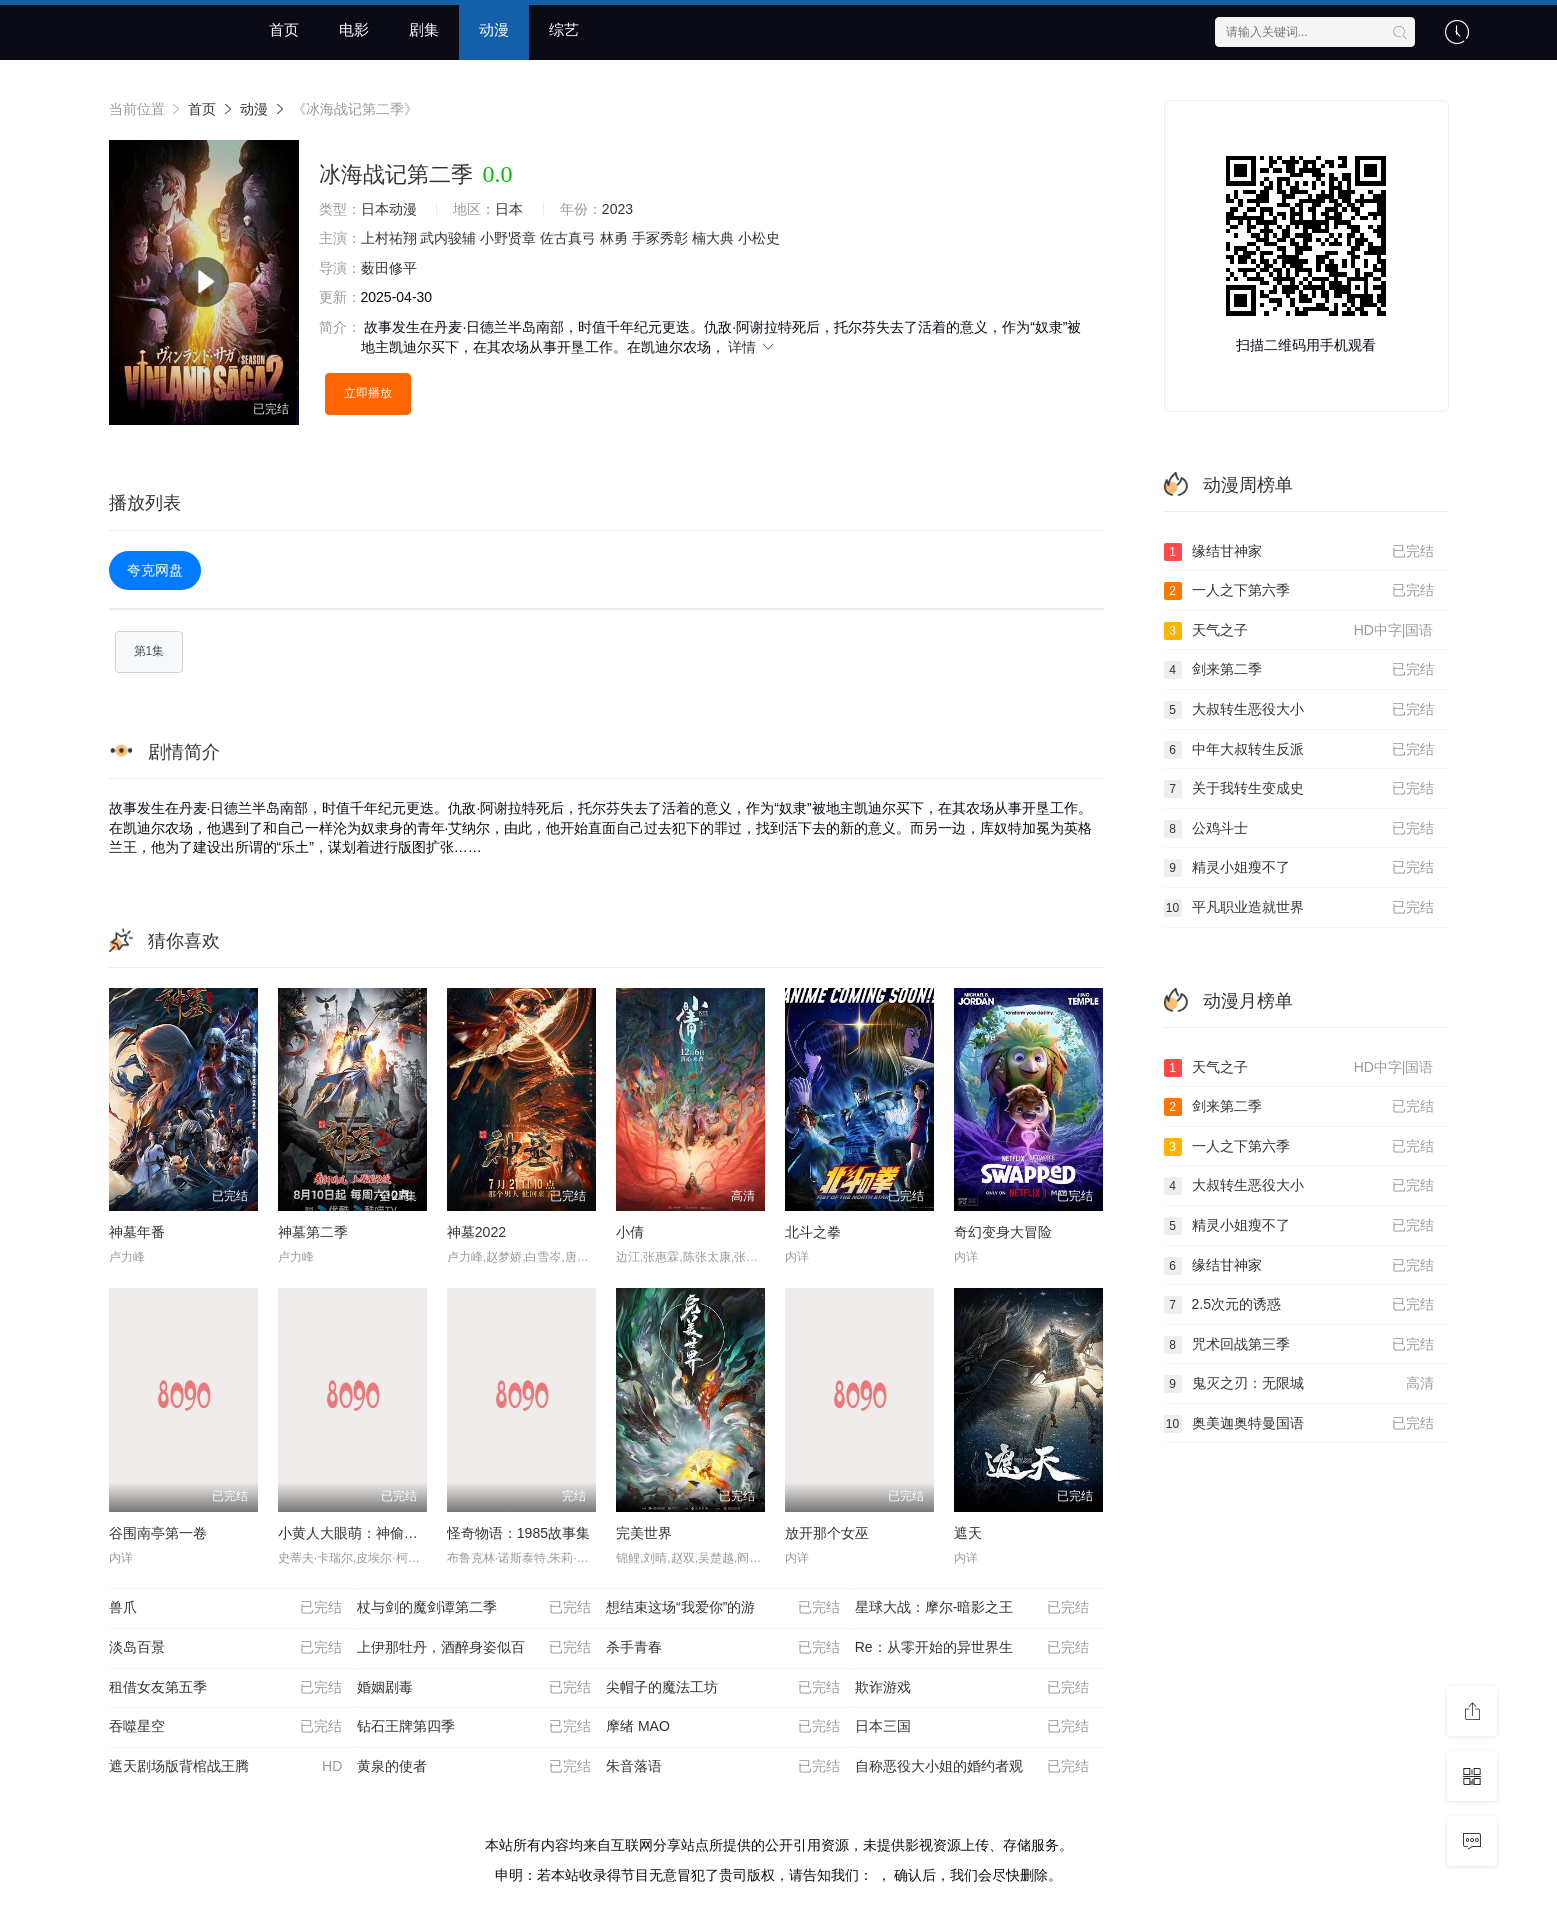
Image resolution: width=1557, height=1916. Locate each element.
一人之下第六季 (1299, 591)
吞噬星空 (226, 1727)
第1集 (149, 651)
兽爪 (226, 1608)
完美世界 (644, 1533)
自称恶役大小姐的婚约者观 (972, 1767)
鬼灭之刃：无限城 (1299, 1384)
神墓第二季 (313, 1232)
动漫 (494, 29)
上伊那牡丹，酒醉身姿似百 (474, 1648)
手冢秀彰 (660, 238)
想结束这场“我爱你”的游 (723, 1608)
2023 (617, 209)
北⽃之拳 (813, 1232)
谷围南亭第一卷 (158, 1533)
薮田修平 (389, 268)
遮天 (968, 1533)
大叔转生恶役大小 (1299, 710)
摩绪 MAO (723, 1727)
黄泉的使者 (474, 1767)
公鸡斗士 (1299, 829)
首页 (284, 29)
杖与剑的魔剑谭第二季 (474, 1608)
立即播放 (368, 393)
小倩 (630, 1232)
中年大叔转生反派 (1299, 750)
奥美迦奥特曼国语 (1299, 1424)
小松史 (759, 238)
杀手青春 (723, 1648)
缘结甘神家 (1299, 552)
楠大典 (713, 238)
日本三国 (972, 1727)
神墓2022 (476, 1232)
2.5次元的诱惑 (1299, 1305)
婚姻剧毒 (474, 1688)
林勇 (614, 238)
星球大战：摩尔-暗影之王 (972, 1608)
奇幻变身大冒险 (1003, 1232)
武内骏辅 (448, 238)
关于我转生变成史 (1299, 789)
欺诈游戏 (972, 1688)
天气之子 (1299, 631)
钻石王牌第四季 (474, 1727)
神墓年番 (137, 1232)
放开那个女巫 (827, 1533)
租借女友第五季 (226, 1688)
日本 (509, 209)
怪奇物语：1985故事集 (518, 1533)
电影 (354, 29)
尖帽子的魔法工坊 (723, 1688)
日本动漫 (389, 209)
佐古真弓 (568, 238)
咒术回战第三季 (1299, 1345)
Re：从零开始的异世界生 (972, 1648)
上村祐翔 (389, 238)
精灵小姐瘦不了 (1299, 868)
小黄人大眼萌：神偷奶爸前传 (369, 1533)
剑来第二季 (1299, 670)
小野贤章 (508, 238)
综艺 (564, 29)
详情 (752, 347)
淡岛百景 (226, 1648)
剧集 (424, 29)
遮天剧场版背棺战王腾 (226, 1767)
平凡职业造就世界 (1299, 908)
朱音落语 (723, 1767)
